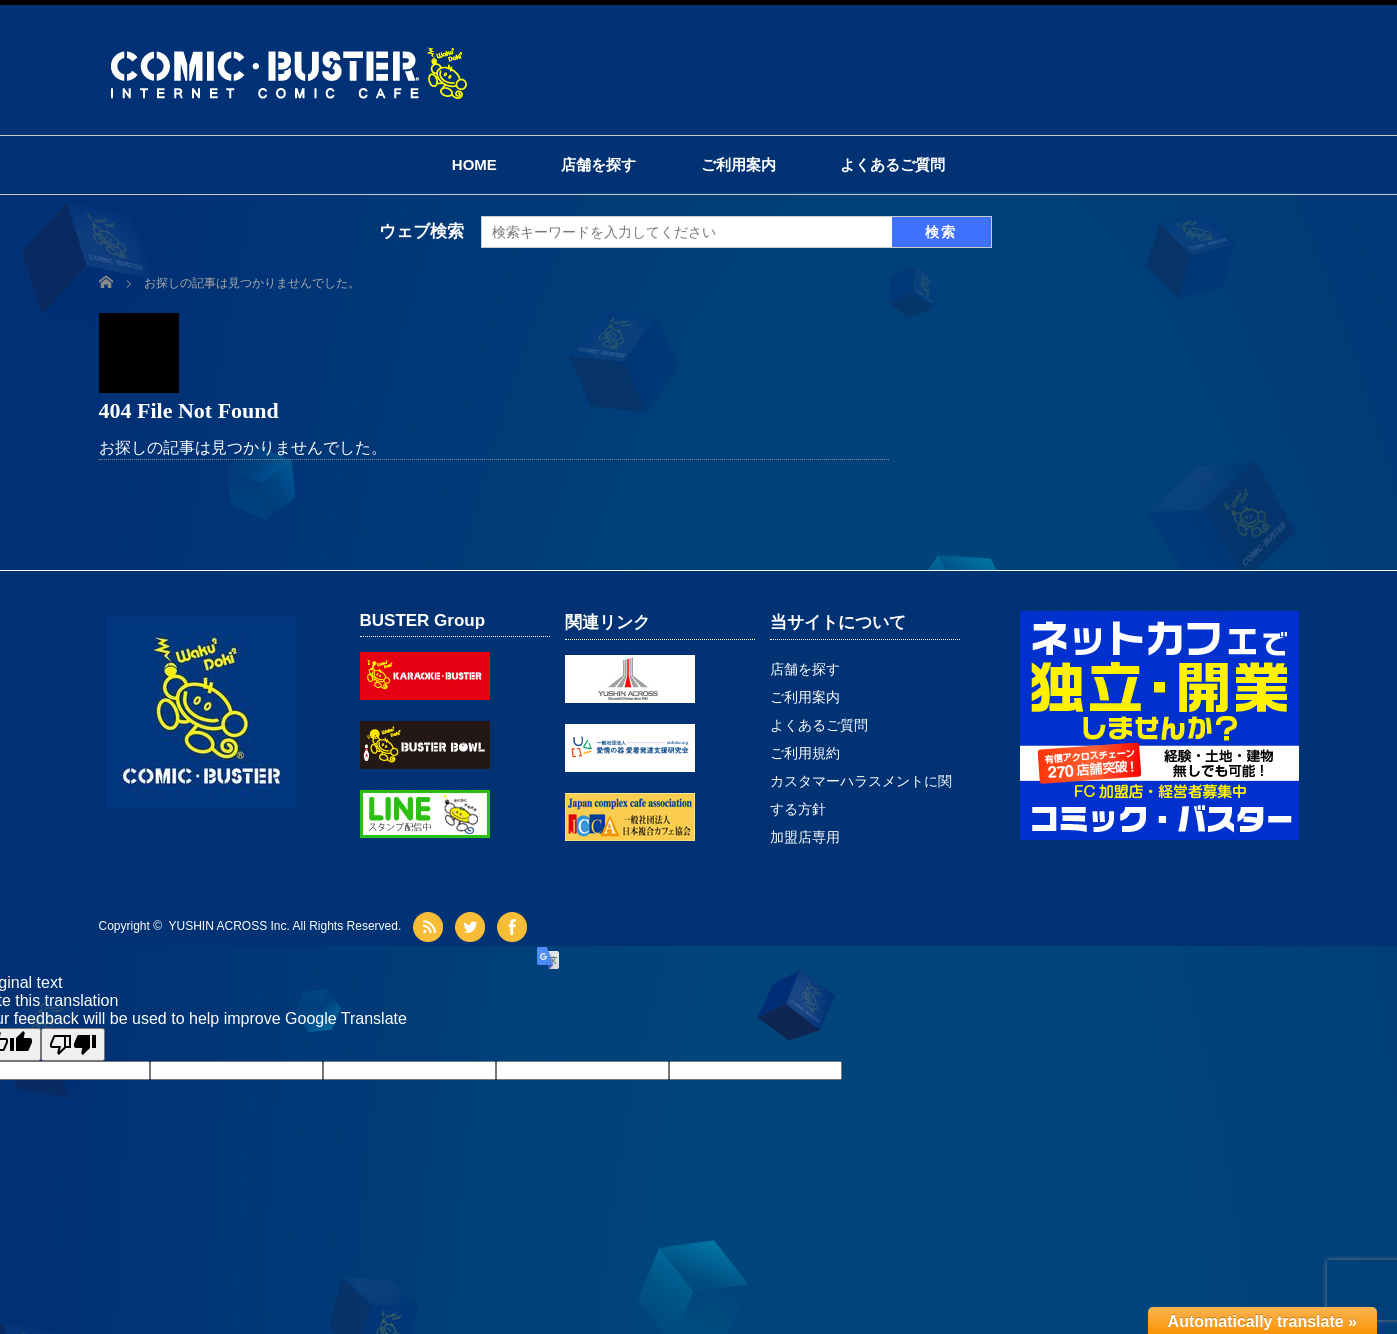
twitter (472, 927)
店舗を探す (598, 164)
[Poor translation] (73, 1044)
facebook (514, 927)
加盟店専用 (805, 837)
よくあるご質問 (892, 164)
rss (430, 927)
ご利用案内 (738, 164)
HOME (474, 164)
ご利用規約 (805, 753)
